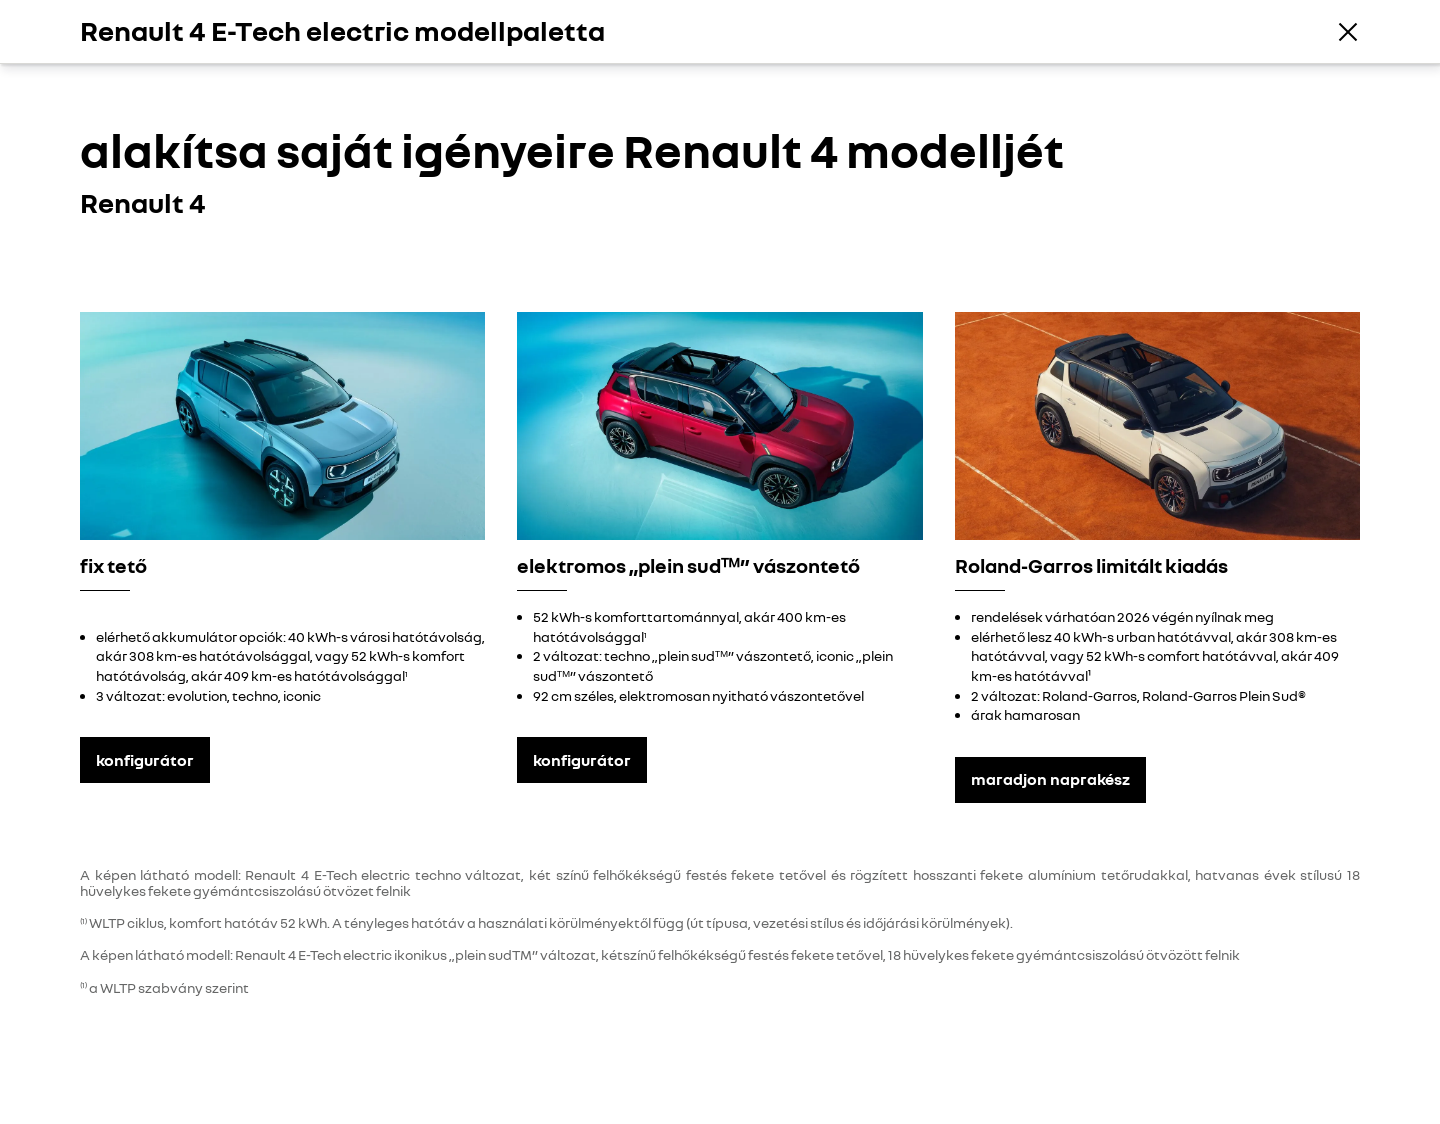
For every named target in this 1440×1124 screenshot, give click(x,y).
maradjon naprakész (1050, 779)
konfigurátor (145, 760)
